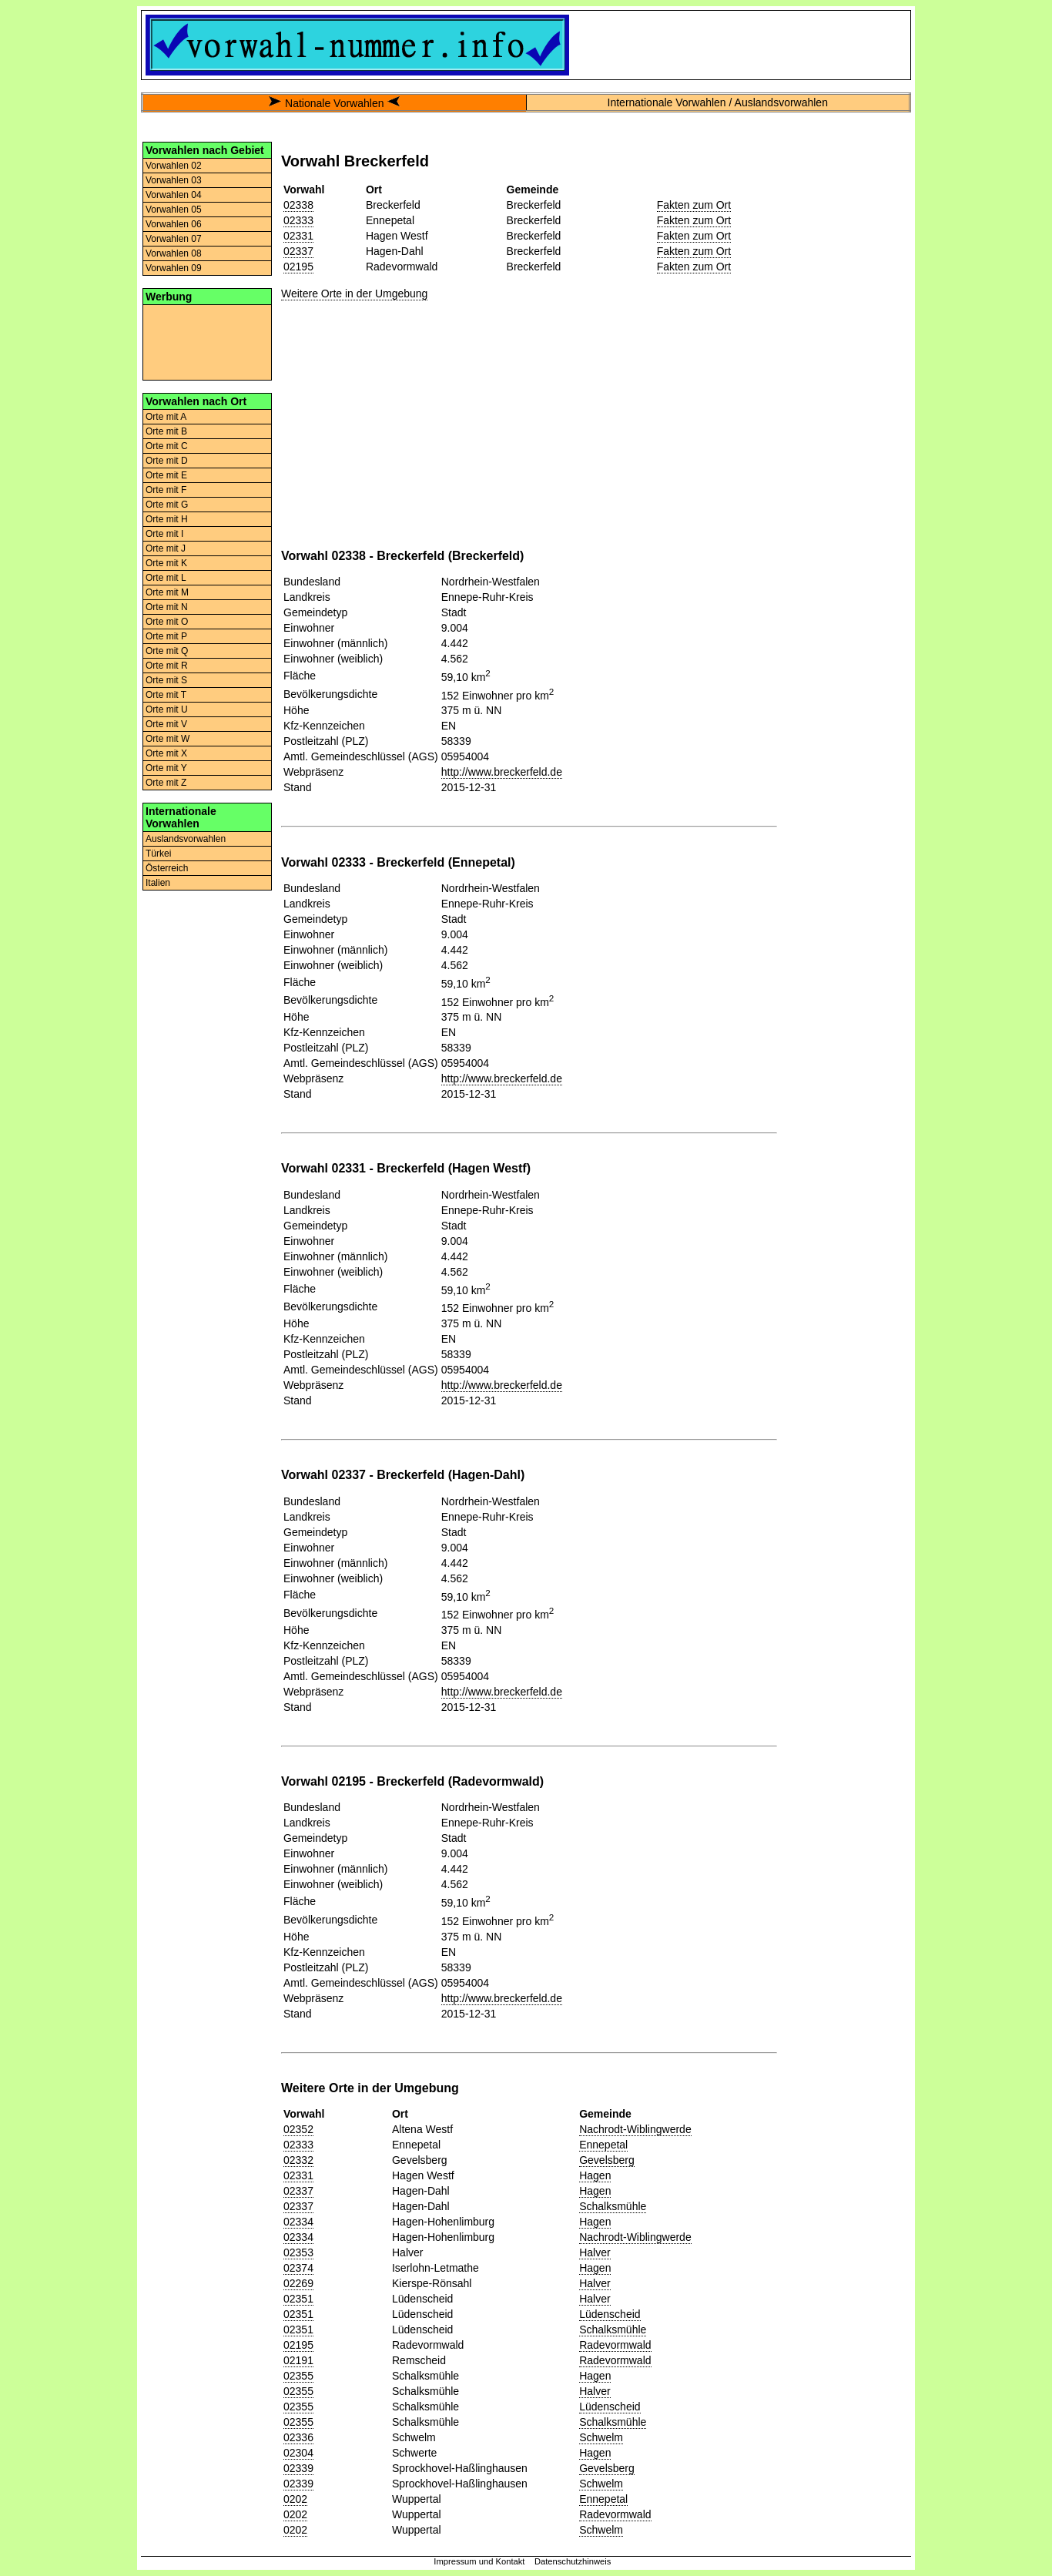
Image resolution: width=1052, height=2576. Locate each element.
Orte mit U (167, 709)
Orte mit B (166, 431)
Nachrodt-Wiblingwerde (635, 2129)
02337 (298, 251)
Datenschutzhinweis (572, 2561)
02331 (298, 236)
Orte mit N (167, 607)
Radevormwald (615, 2345)
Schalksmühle (612, 2206)
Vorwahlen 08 (174, 253)
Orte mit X (166, 753)
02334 (298, 2221)
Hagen (595, 2175)
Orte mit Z (166, 782)
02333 (298, 220)
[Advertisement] (207, 341)
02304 (298, 2453)
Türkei (158, 853)
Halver (594, 2252)
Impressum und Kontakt (479, 2561)
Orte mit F (166, 490)
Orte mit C (167, 446)
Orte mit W (167, 738)
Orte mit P (166, 636)
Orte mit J (166, 548)
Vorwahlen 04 (174, 195)
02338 (298, 205)
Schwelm (601, 2437)
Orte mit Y (166, 768)
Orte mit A (166, 416)
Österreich (167, 868)
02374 (298, 2268)
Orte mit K (166, 563)
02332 (298, 2160)
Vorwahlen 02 (174, 165)
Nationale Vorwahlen (334, 103)
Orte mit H (167, 519)
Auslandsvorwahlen (186, 839)
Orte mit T (166, 694)
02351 (298, 2299)
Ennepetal (603, 2144)
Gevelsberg (607, 2160)
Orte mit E (166, 475)
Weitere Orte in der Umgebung (354, 293)
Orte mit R (167, 665)
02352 (298, 2129)
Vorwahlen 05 (174, 209)
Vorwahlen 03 (174, 180)
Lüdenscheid (609, 2314)
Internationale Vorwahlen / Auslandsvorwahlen (718, 102)
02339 (298, 2468)
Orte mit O (167, 621)
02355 (298, 2376)
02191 (298, 2360)
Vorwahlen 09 (174, 268)
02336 (298, 2437)
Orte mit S (166, 680)
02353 (298, 2252)
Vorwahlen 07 (174, 238)
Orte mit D (167, 460)
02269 (298, 2283)
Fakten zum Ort (694, 205)
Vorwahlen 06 (174, 224)
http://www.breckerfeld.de (501, 772)
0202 (295, 2499)
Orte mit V (166, 724)
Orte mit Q (167, 651)
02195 (298, 266)
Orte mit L (166, 577)
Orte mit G (167, 504)
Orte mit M (167, 592)
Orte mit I (164, 533)
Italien (158, 882)
